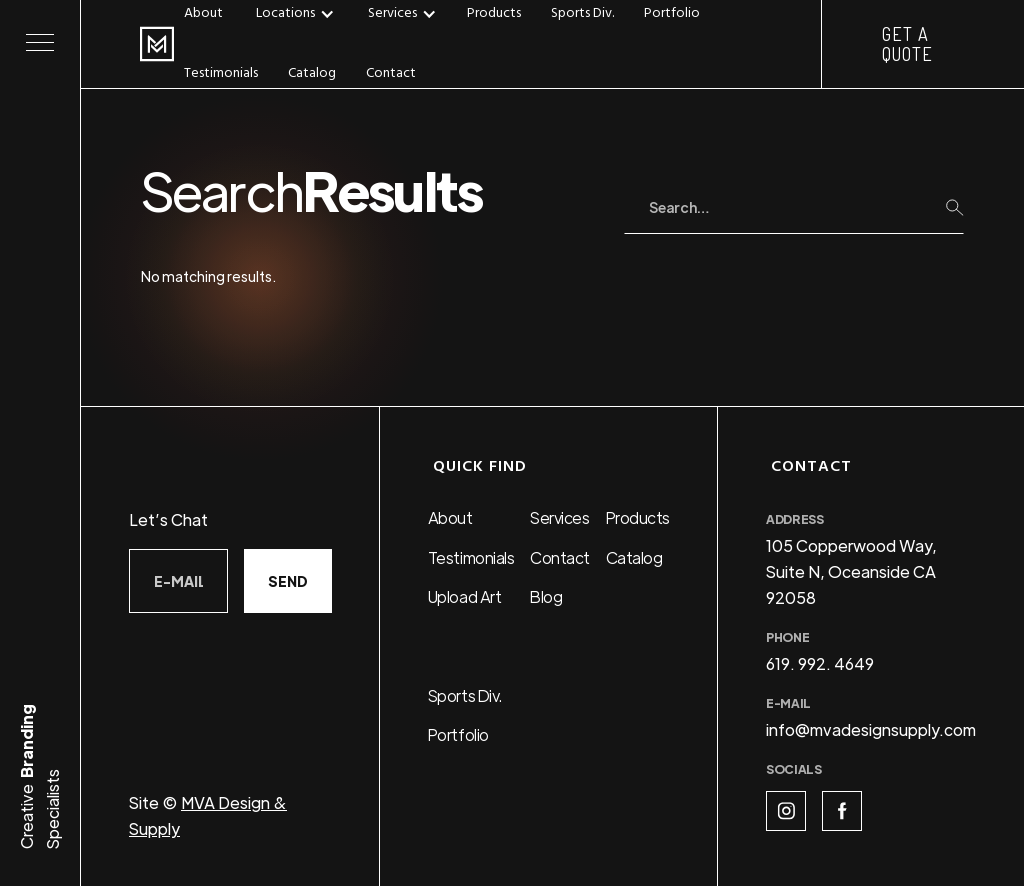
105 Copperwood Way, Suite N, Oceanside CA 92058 (851, 571)
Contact (391, 73)
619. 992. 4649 (820, 663)
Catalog (312, 73)
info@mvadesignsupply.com (871, 729)
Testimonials (221, 73)
